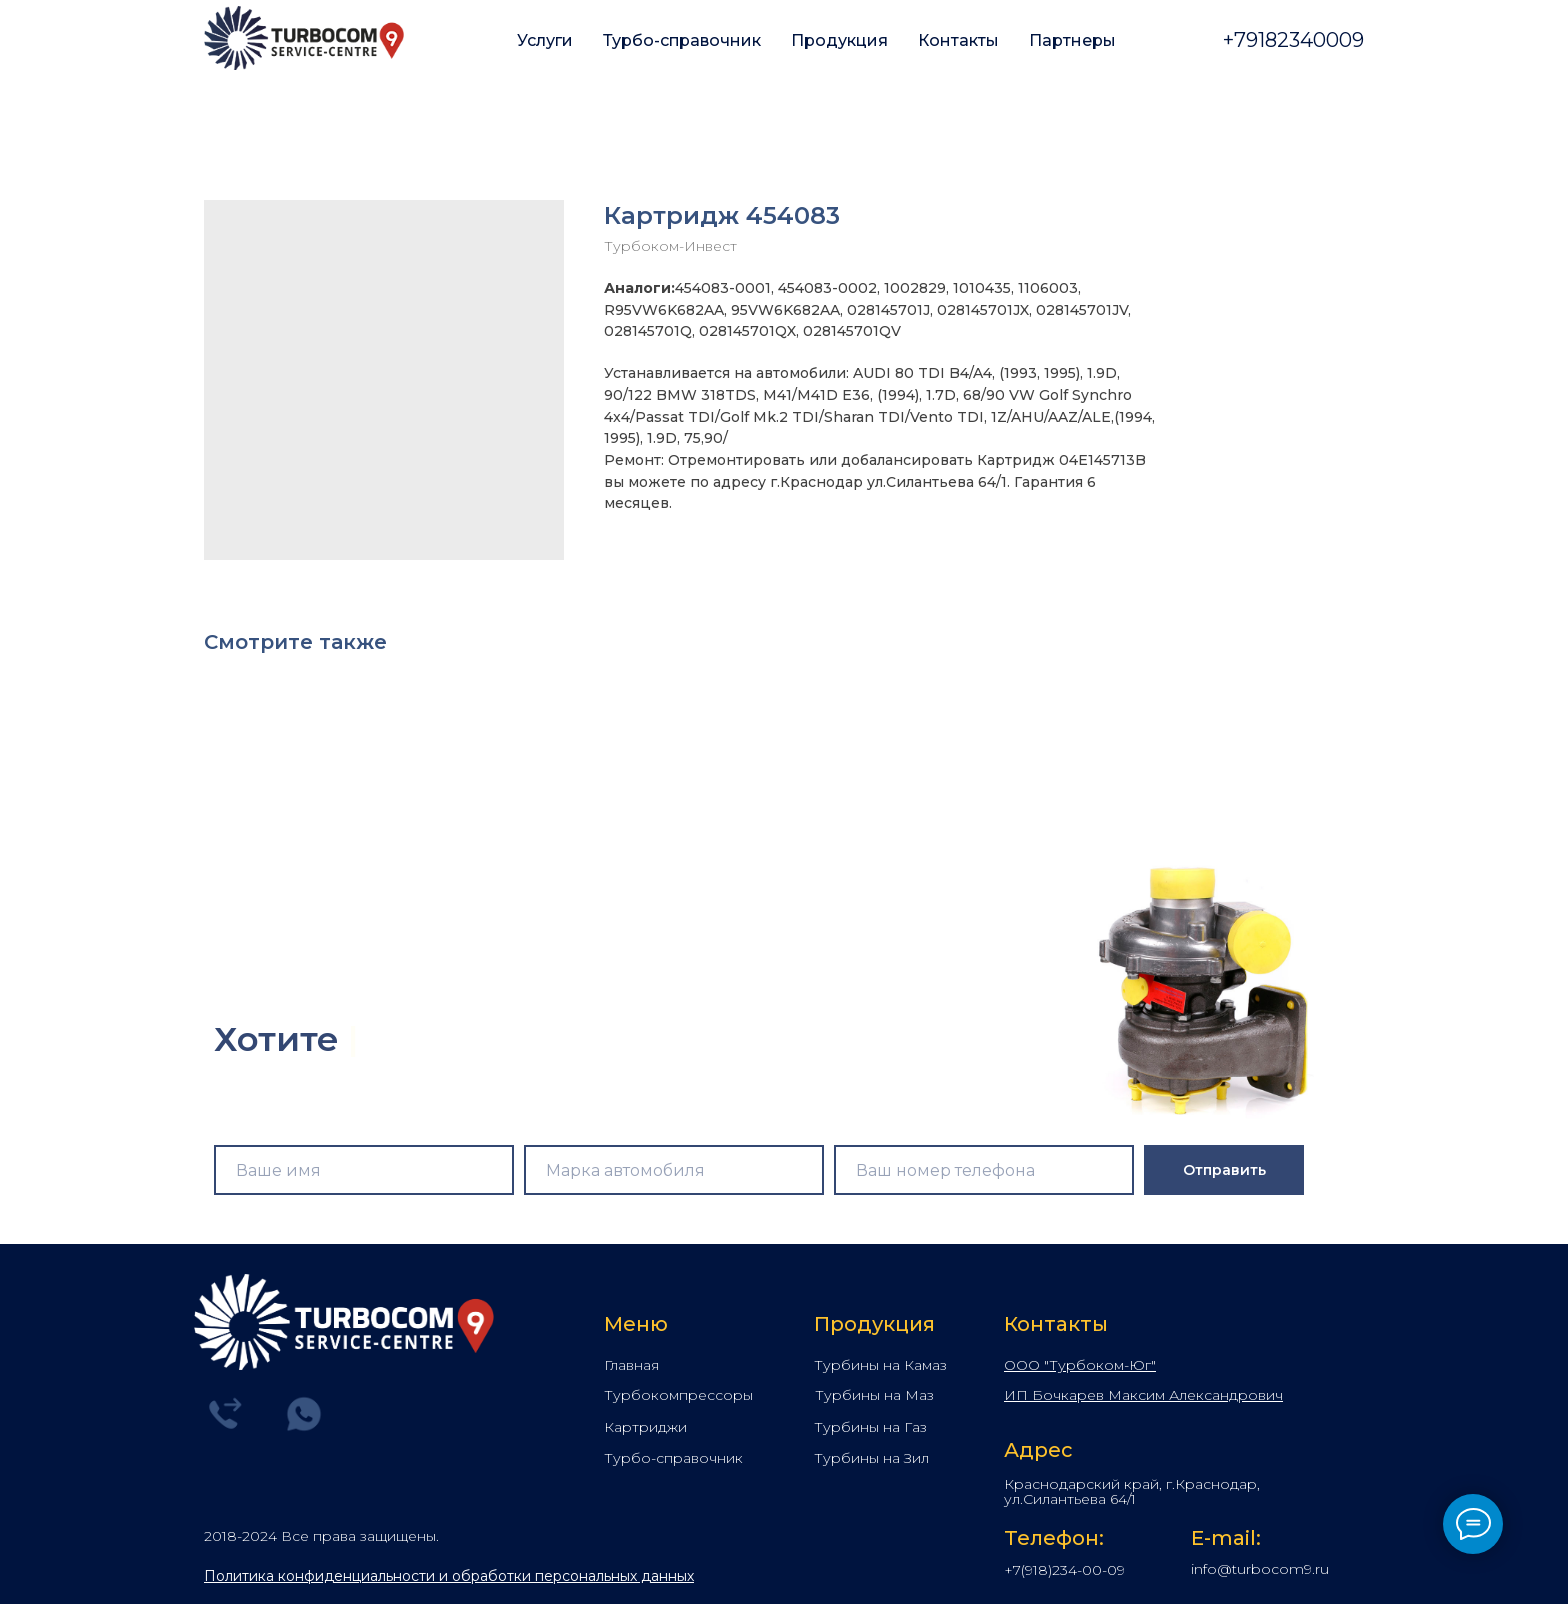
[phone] (984, 1170)
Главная (631, 1365)
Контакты (958, 40)
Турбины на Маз (874, 1395)
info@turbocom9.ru (1260, 1569)
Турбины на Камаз (880, 1365)
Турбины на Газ (870, 1427)
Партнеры (1072, 40)
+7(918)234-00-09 (1064, 1570)
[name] (364, 1170)
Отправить (1224, 1170)
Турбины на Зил (871, 1458)
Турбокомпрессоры (678, 1395)
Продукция (839, 40)
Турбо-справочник (682, 40)
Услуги (545, 40)
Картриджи (645, 1427)
